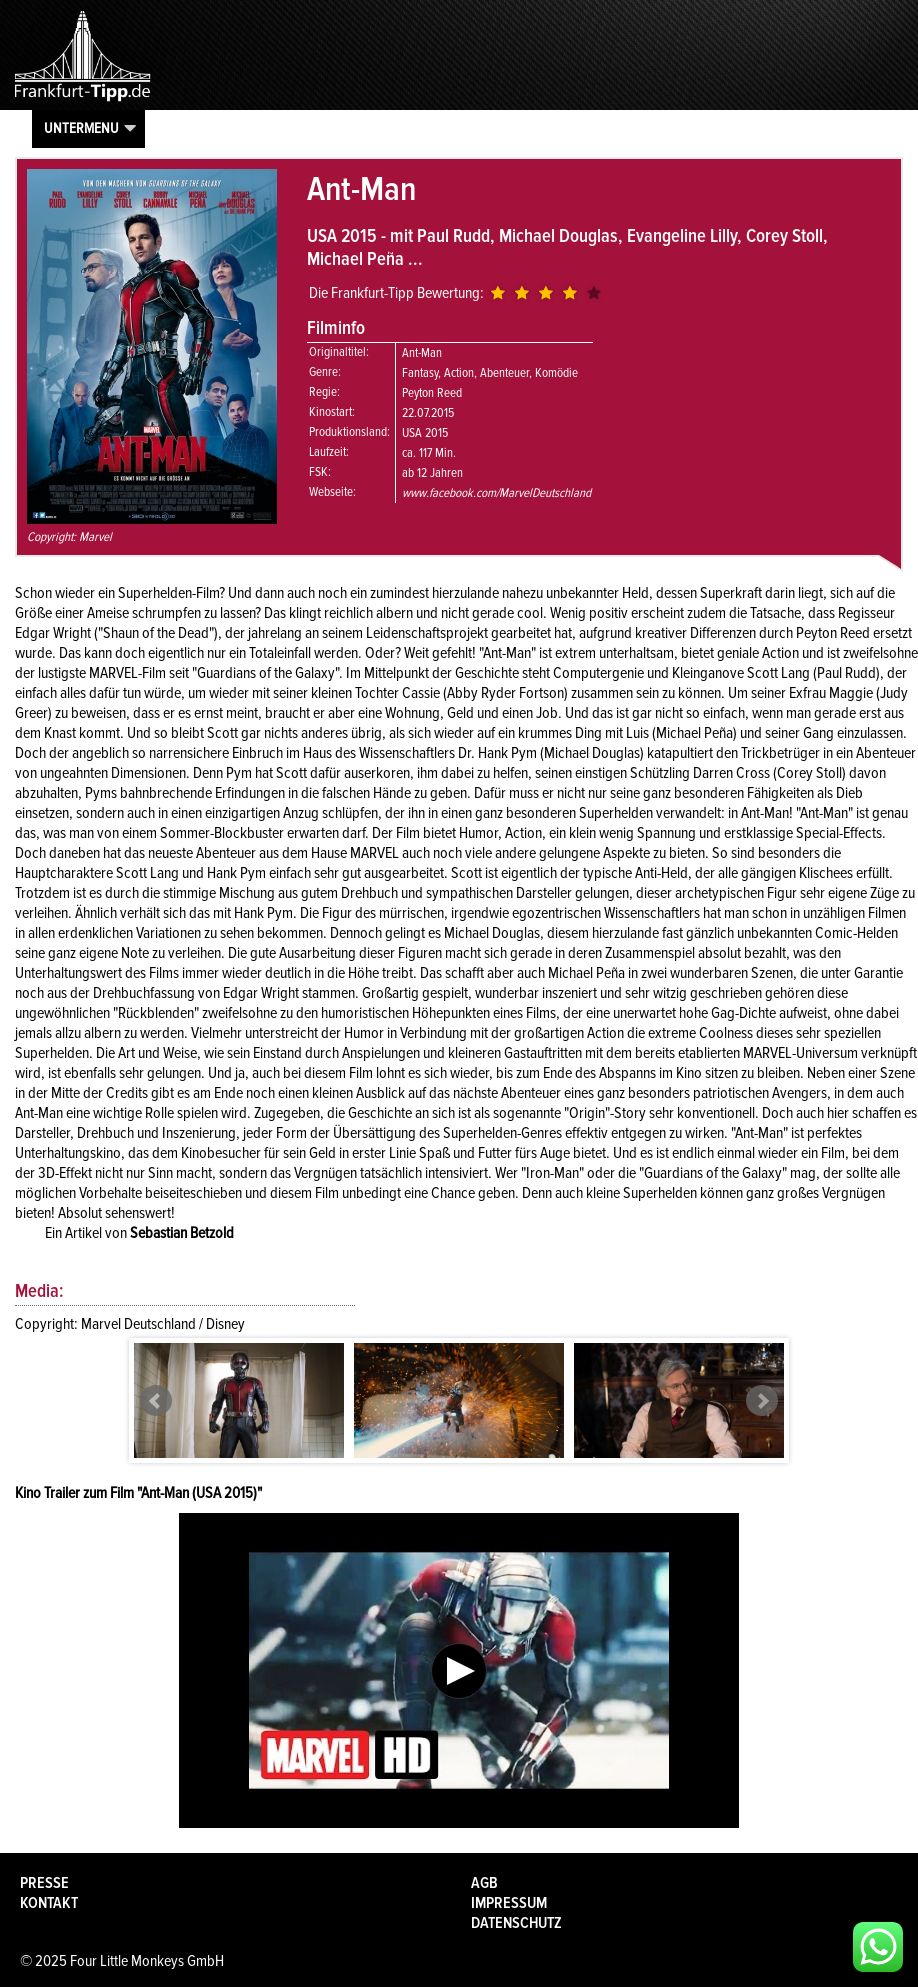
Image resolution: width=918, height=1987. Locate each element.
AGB (484, 1883)
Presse (44, 1883)
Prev (156, 1401)
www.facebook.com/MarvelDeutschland (496, 493)
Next (762, 1401)
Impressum (509, 1903)
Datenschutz (516, 1923)
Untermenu (81, 128)
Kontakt (49, 1903)
